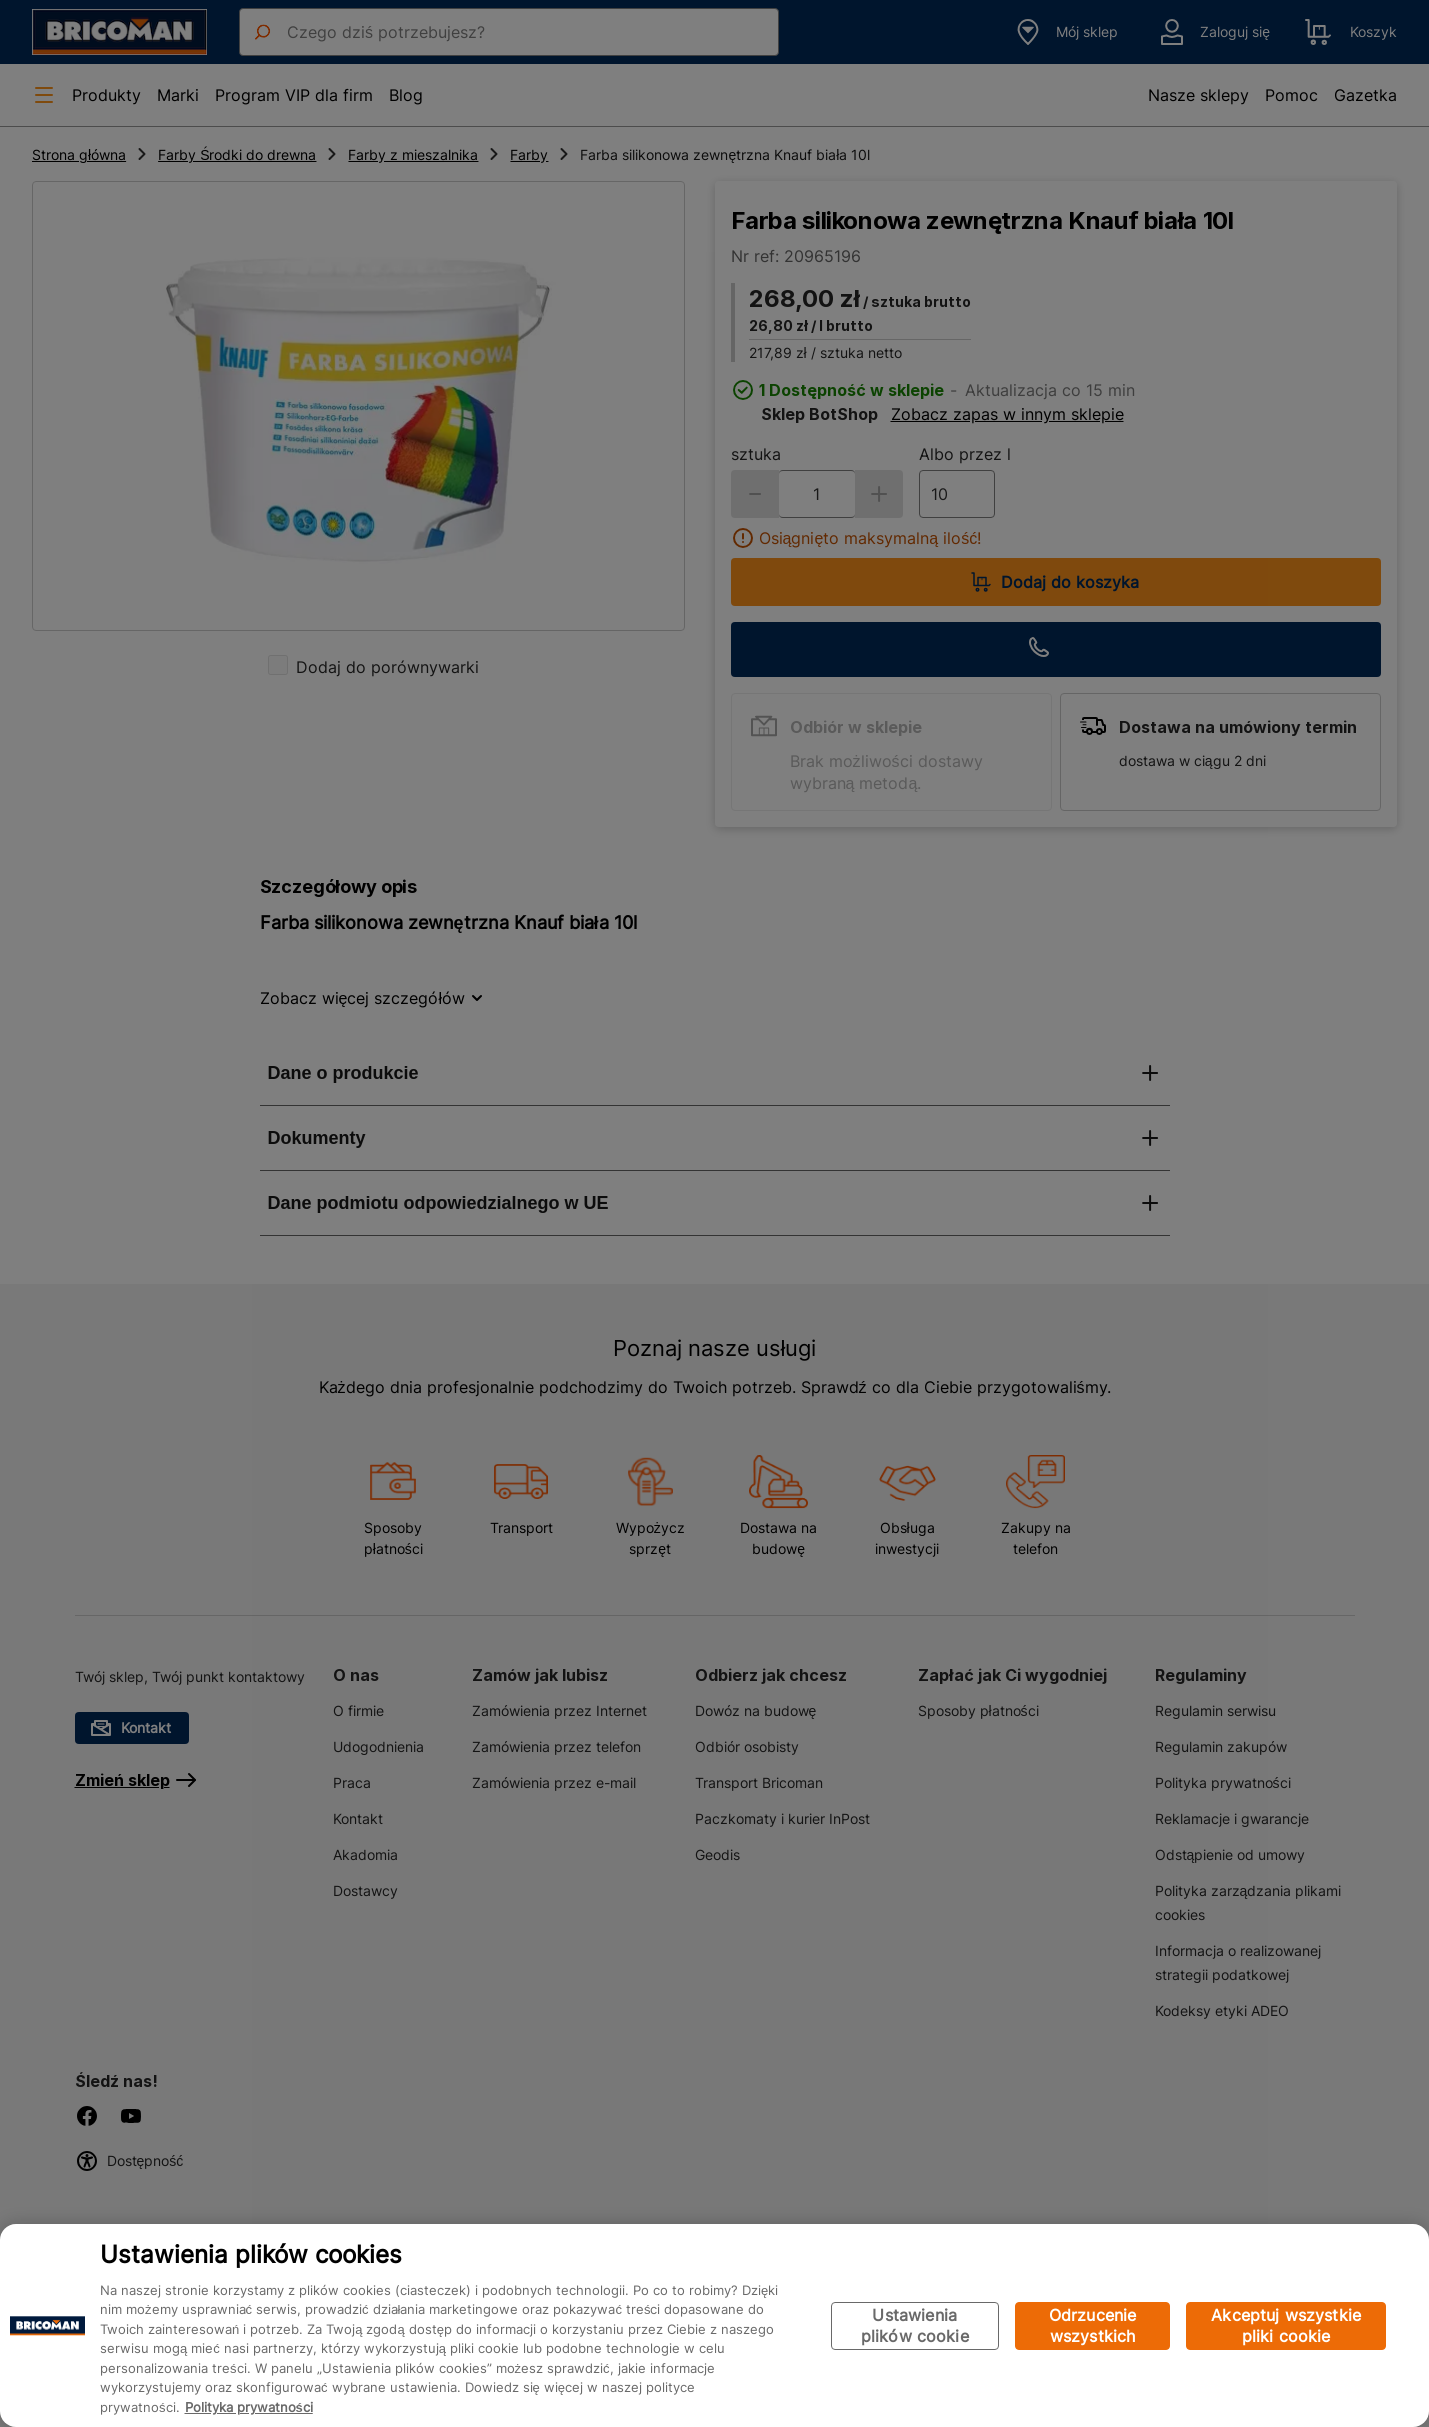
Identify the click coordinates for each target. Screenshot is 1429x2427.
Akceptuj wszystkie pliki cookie (1286, 2325)
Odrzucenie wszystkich (1093, 2325)
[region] (714, 2325)
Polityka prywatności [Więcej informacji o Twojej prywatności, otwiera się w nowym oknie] (249, 2407)
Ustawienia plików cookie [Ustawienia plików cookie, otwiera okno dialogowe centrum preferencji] (915, 2325)
